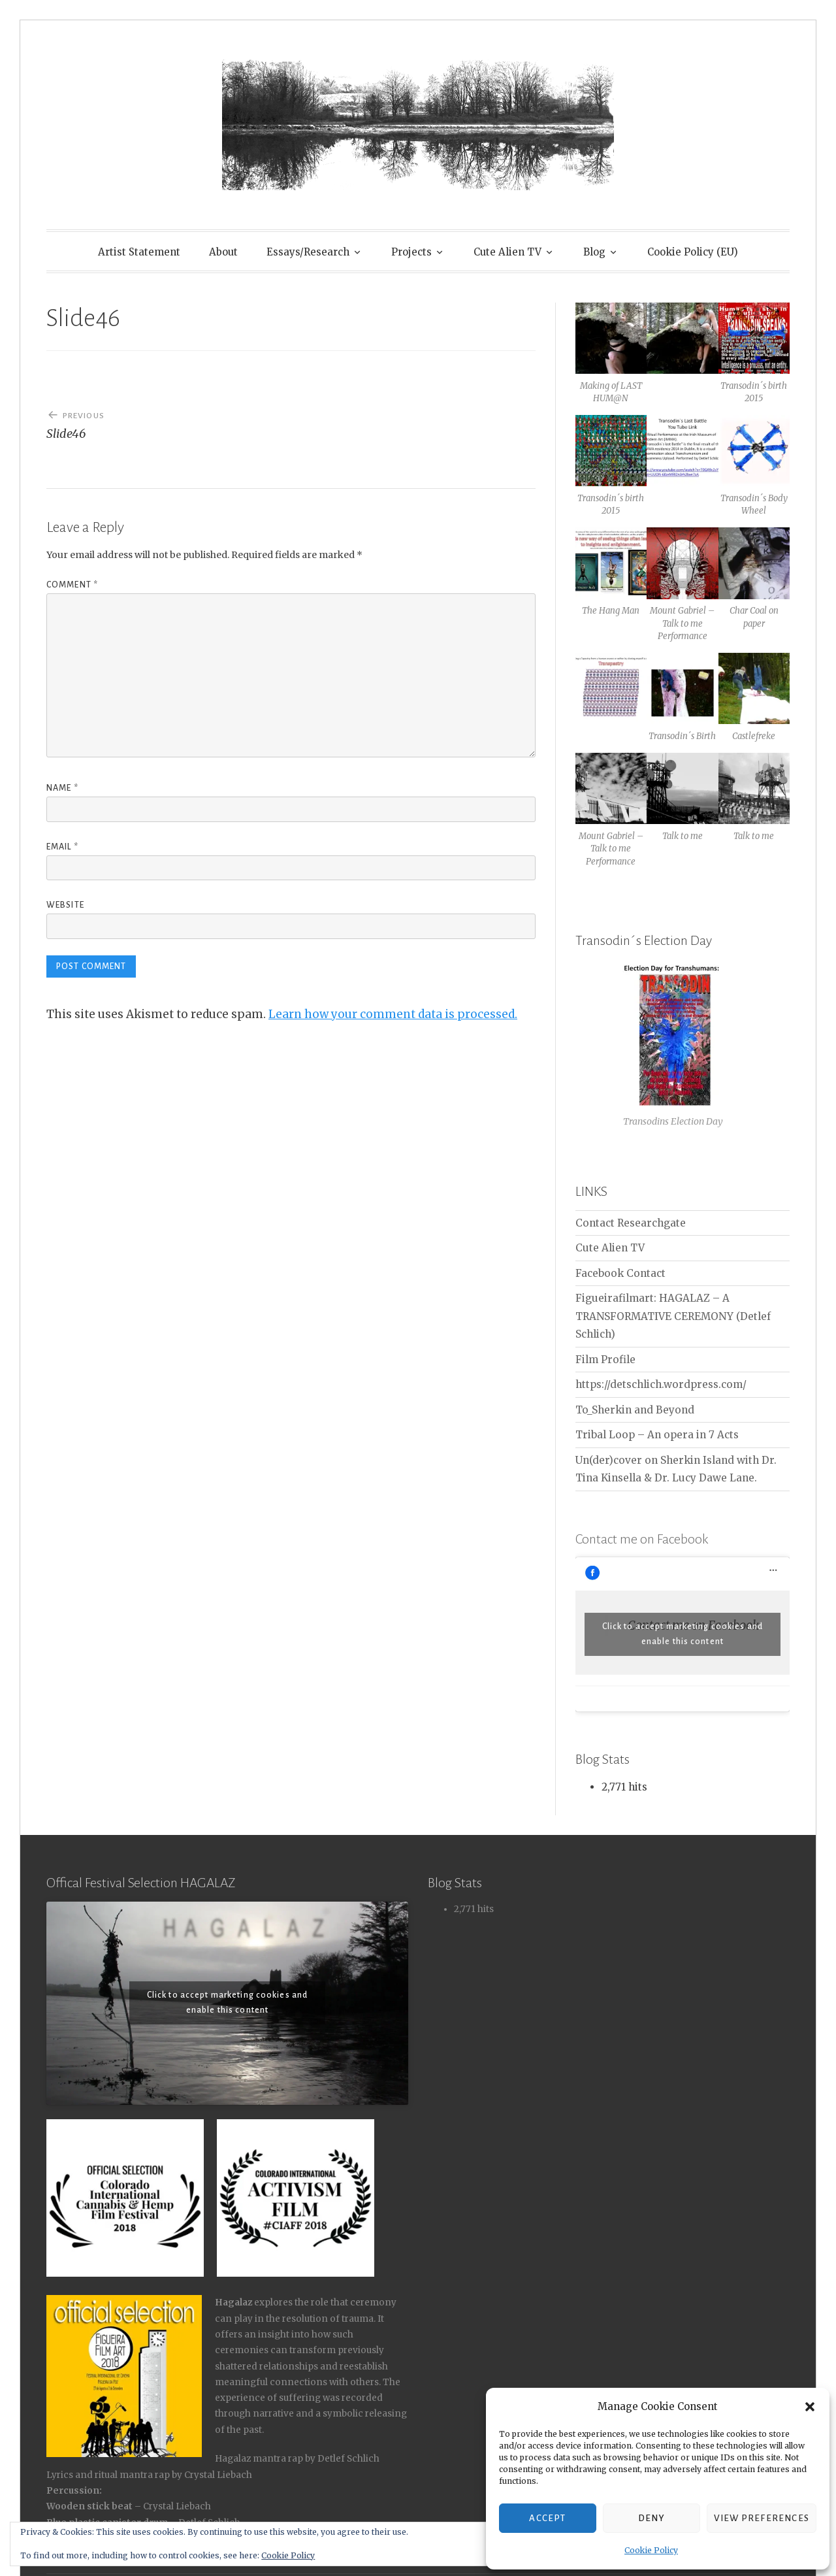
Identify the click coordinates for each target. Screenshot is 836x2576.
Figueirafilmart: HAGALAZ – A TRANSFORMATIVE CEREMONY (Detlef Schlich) (673, 1316)
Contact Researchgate (630, 1223)
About (223, 252)
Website (65, 905)
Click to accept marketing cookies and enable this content (682, 1634)
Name (62, 788)
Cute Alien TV (507, 252)
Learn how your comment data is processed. (392, 1014)
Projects (411, 252)
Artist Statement (139, 252)
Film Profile (605, 1359)
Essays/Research (307, 252)
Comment (72, 584)
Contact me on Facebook (641, 1539)
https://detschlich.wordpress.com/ (661, 1384)
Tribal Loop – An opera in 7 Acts (657, 1434)
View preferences (761, 2518)
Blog (594, 252)
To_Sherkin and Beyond (634, 1410)
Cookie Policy (651, 2550)
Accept (547, 2518)
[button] (809, 2406)
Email (62, 846)
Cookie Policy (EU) (692, 252)
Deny (651, 2518)
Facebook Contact (620, 1273)
